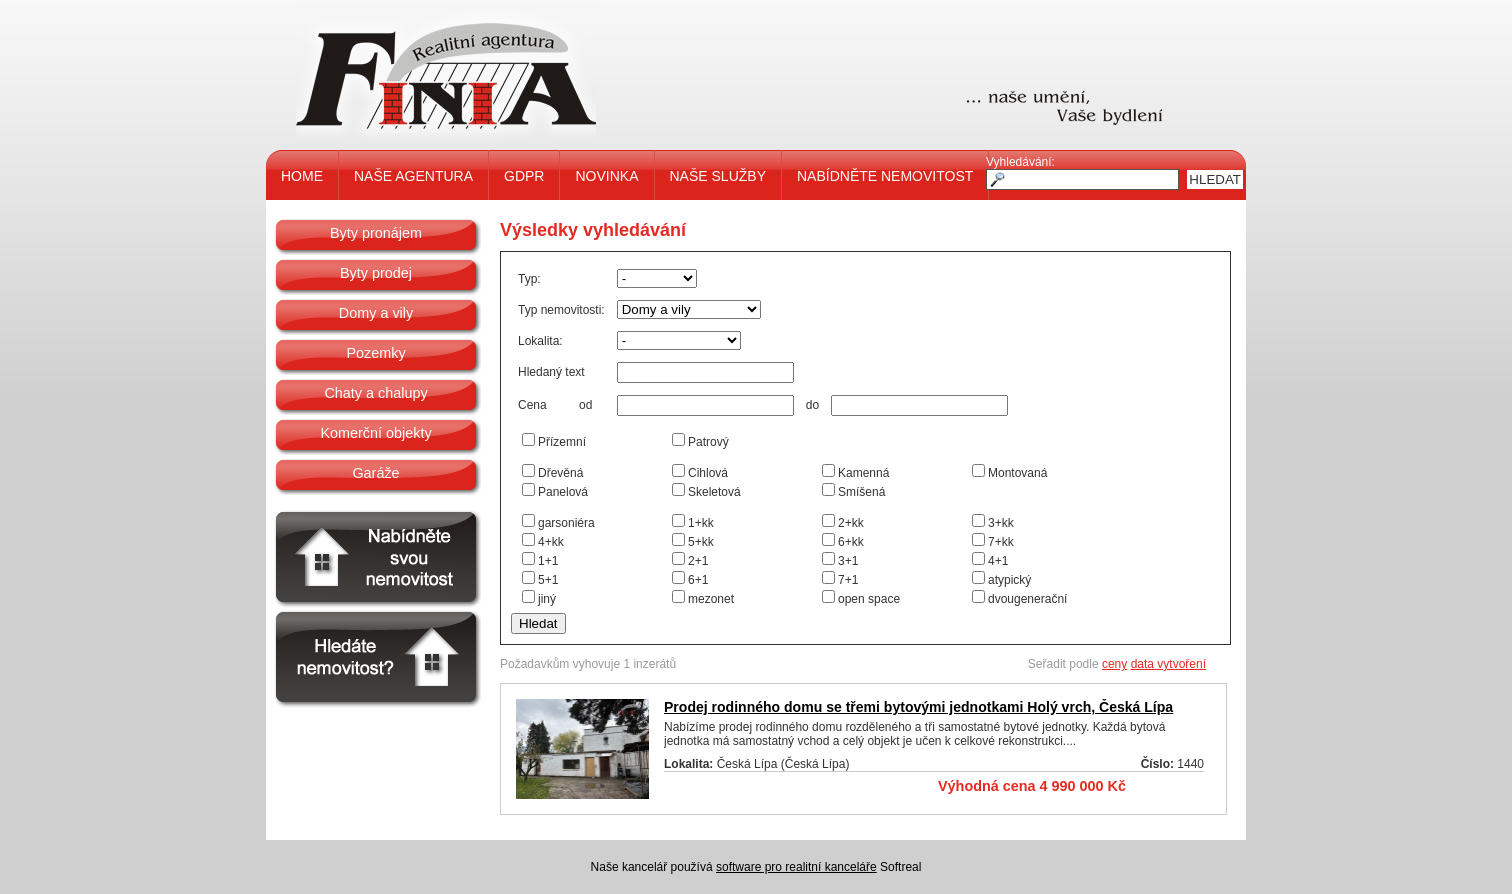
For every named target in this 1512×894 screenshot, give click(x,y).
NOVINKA (606, 176)
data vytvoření (1168, 664)
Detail (1172, 787)
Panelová (563, 492)
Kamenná (863, 473)
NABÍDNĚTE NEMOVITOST (885, 176)
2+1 (698, 561)
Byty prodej (376, 273)
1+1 (548, 561)
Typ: (529, 279)
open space (869, 599)
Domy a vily (376, 313)
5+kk (701, 542)
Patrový (708, 442)
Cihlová (708, 473)
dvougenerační (1027, 599)
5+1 (548, 580)
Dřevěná (560, 473)
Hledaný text (551, 372)
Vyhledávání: (1020, 162)
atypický (1009, 580)
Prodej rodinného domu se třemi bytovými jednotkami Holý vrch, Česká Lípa (918, 707)
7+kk (1001, 542)
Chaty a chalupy (375, 393)
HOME (302, 176)
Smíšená (861, 492)
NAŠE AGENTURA (413, 176)
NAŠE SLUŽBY (718, 176)
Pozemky (375, 353)
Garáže (375, 473)
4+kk (551, 542)
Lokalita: (540, 341)
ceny (1114, 664)
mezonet (711, 599)
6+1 (698, 580)
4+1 (998, 561)
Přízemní (562, 442)
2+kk (851, 523)
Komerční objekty (375, 433)
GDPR (524, 176)
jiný (547, 599)
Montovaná (1017, 473)
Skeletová (714, 492)
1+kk (701, 523)
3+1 (848, 561)
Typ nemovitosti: (561, 310)
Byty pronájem (376, 233)
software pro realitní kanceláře (796, 867)
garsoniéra (566, 523)
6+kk (851, 542)
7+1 (848, 580)
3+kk (1001, 523)
